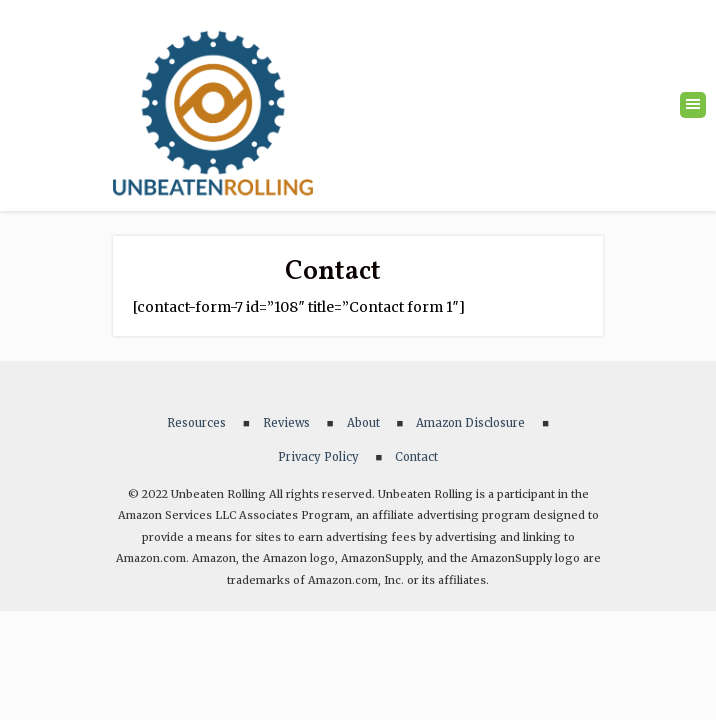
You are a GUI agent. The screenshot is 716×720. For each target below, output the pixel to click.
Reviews (286, 423)
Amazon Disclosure (470, 423)
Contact (416, 457)
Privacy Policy (318, 457)
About (363, 423)
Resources (196, 423)
